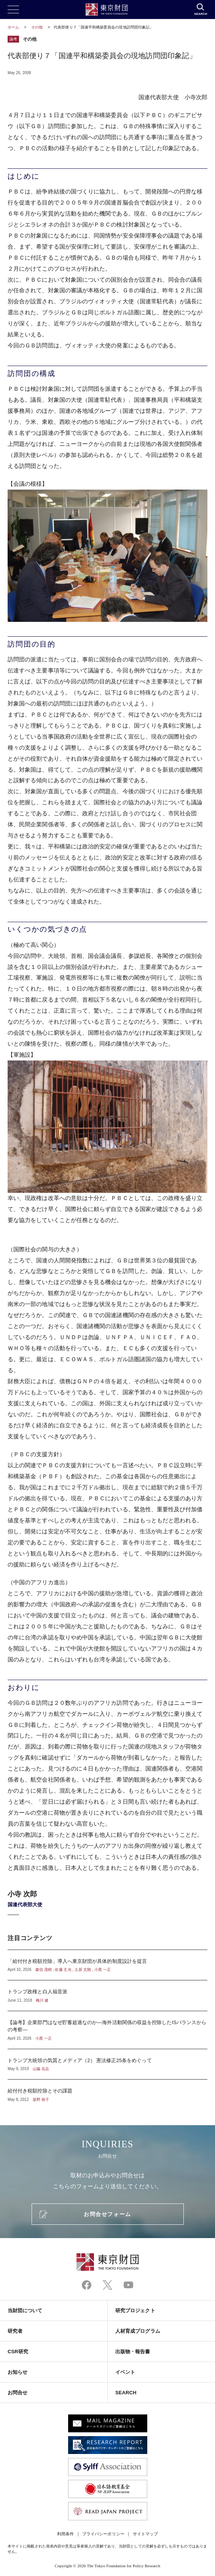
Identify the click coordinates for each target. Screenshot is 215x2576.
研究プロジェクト (135, 2310)
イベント (125, 2372)
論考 (13, 39)
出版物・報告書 (132, 2351)
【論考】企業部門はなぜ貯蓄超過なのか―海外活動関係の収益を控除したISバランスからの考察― (107, 2030)
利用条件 (65, 2534)
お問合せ (17, 2392)
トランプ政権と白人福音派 (107, 1995)
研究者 (15, 2331)
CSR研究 (18, 2351)
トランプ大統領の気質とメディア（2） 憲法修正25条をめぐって (107, 2064)
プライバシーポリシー (103, 2534)
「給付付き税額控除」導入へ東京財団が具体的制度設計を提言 (107, 1965)
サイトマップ (145, 2534)
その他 (37, 27)
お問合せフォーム (107, 2214)
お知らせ (17, 2372)
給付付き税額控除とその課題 (107, 2091)
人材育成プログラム (137, 2331)
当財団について (25, 2310)
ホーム (13, 27)
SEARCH (125, 2392)
